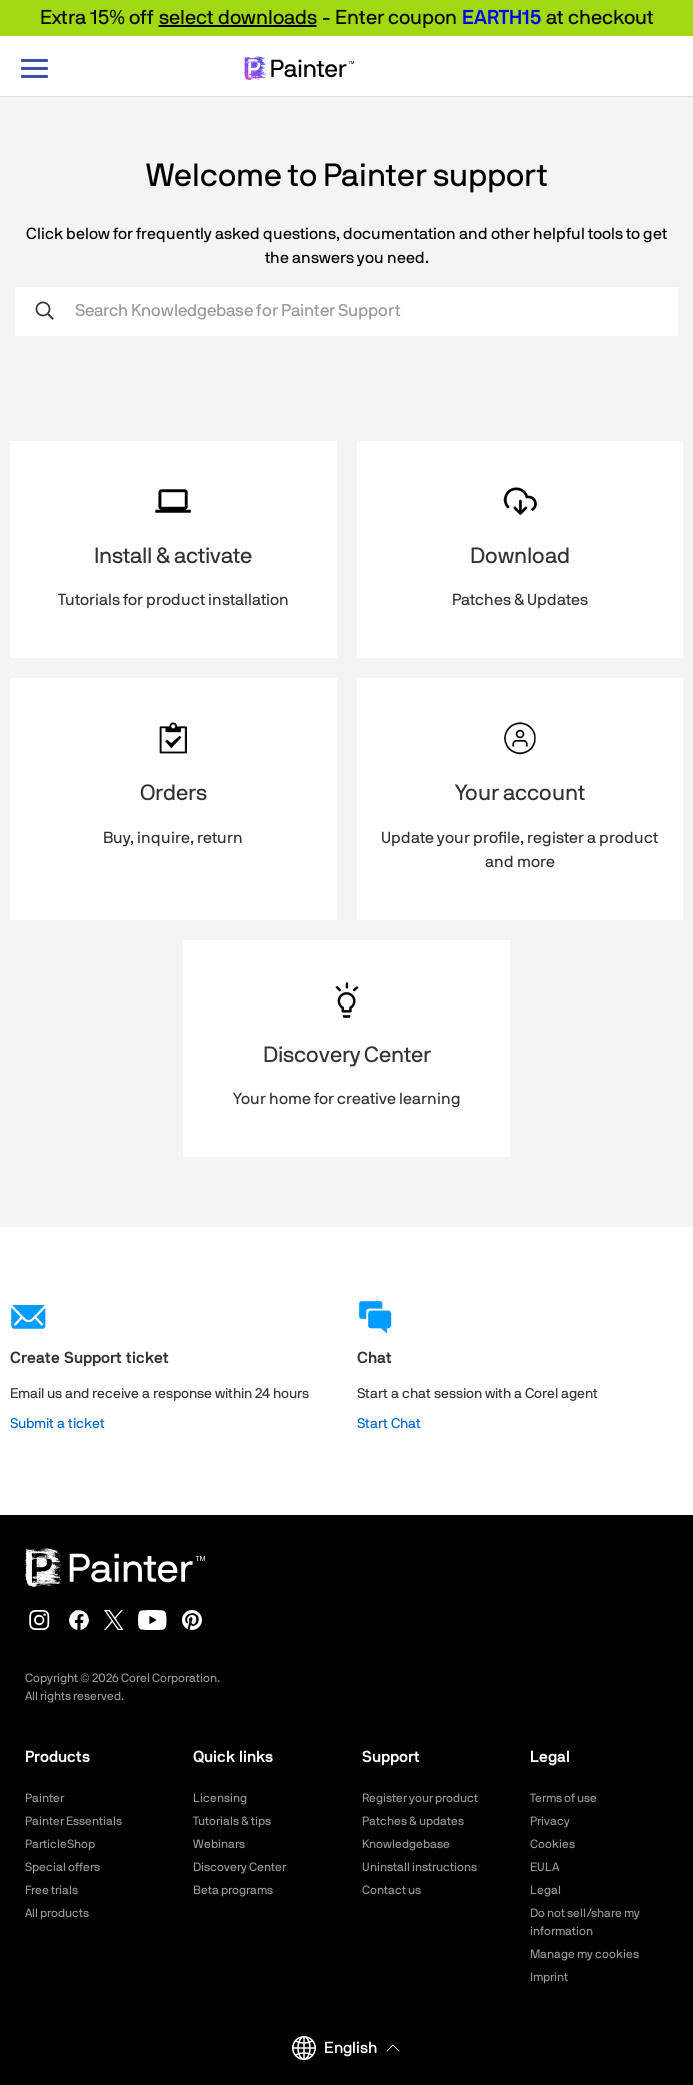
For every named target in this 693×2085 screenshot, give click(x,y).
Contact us (391, 1890)
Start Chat (389, 1424)
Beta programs (233, 1890)
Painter (44, 1798)
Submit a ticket (57, 1424)
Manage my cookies (584, 1954)
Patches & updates (413, 1821)
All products (57, 1913)
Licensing (220, 1798)
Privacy (550, 1821)
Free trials (51, 1890)
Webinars (219, 1844)
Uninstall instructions (419, 1867)
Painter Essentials (73, 1821)
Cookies (552, 1844)
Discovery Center (239, 1867)
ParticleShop (60, 1844)
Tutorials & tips (232, 1821)
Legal (545, 1890)
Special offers (62, 1867)
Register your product (420, 1798)
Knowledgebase (406, 1844)
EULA (544, 1867)
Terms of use (563, 1798)
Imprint (549, 1977)
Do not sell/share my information (585, 1922)
